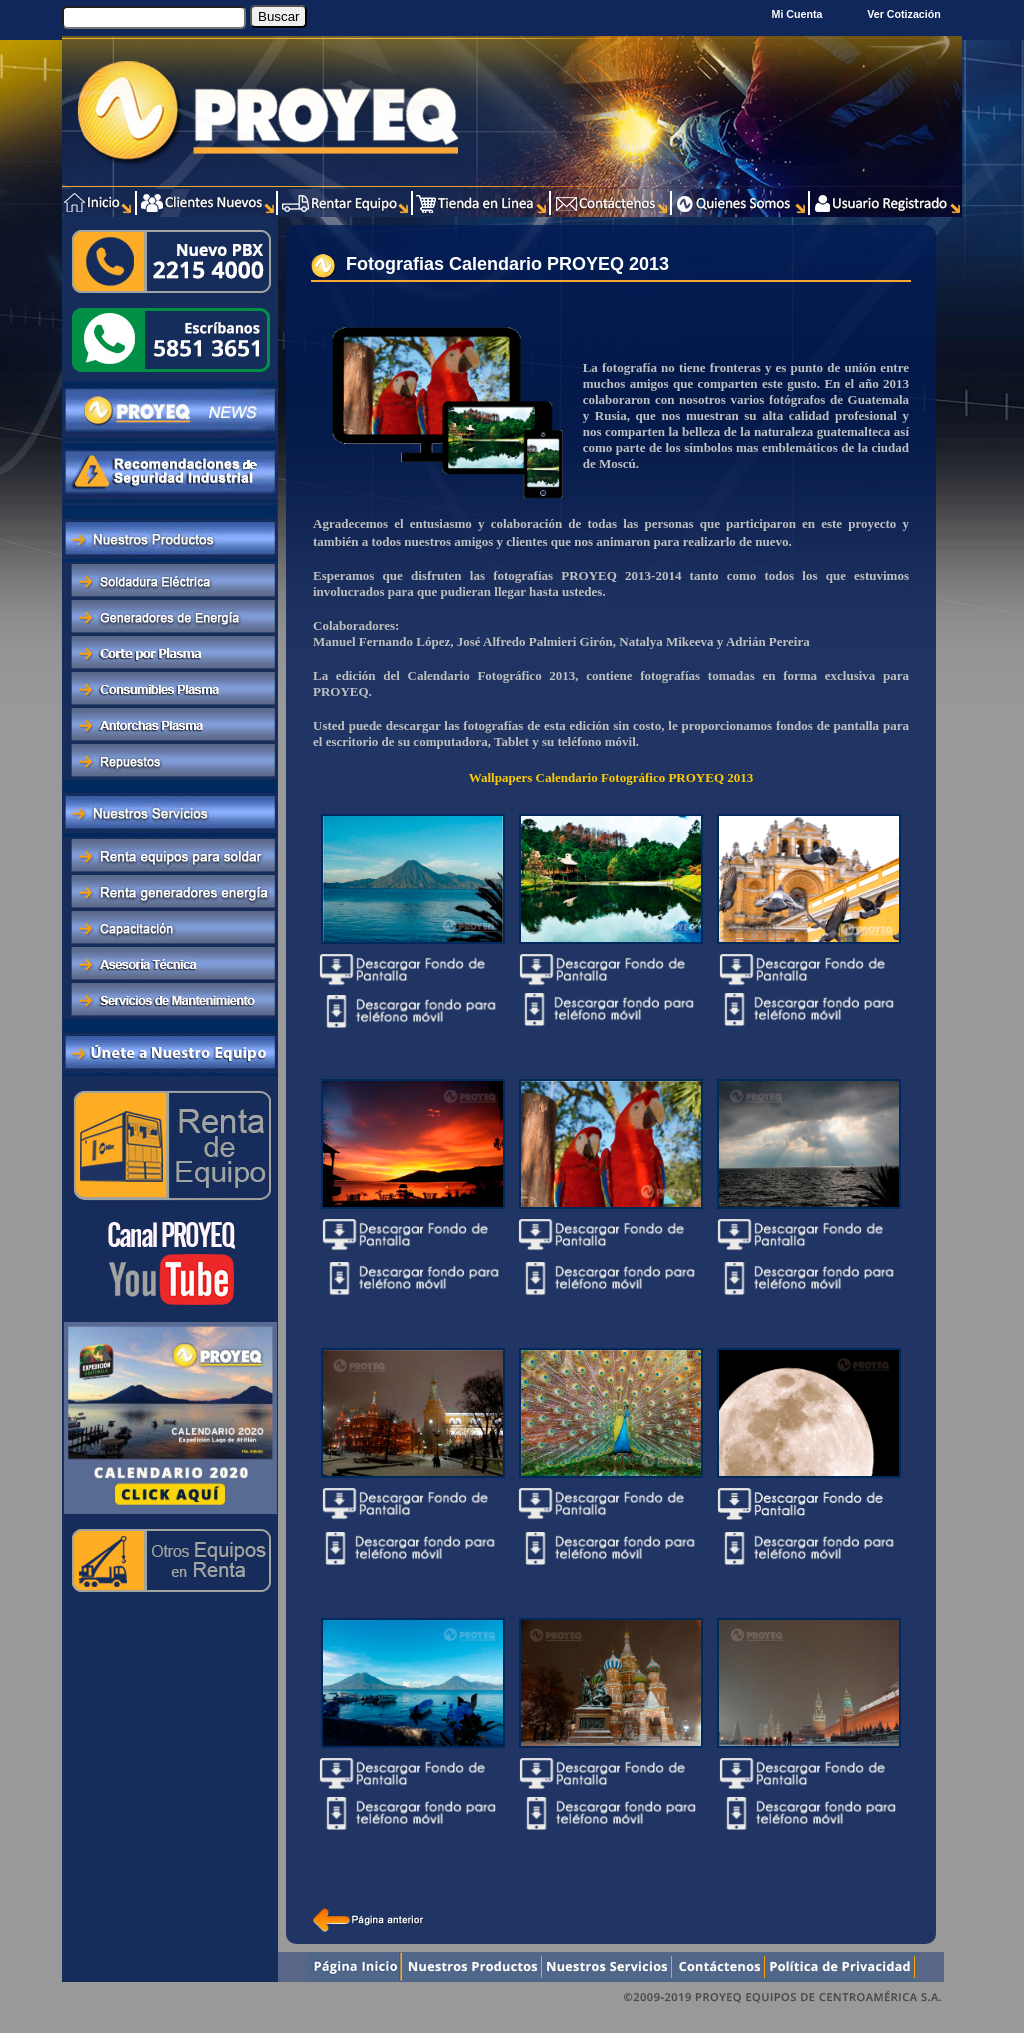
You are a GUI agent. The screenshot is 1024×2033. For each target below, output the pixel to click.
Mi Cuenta (797, 14)
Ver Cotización (906, 14)
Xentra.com (920, 2022)
